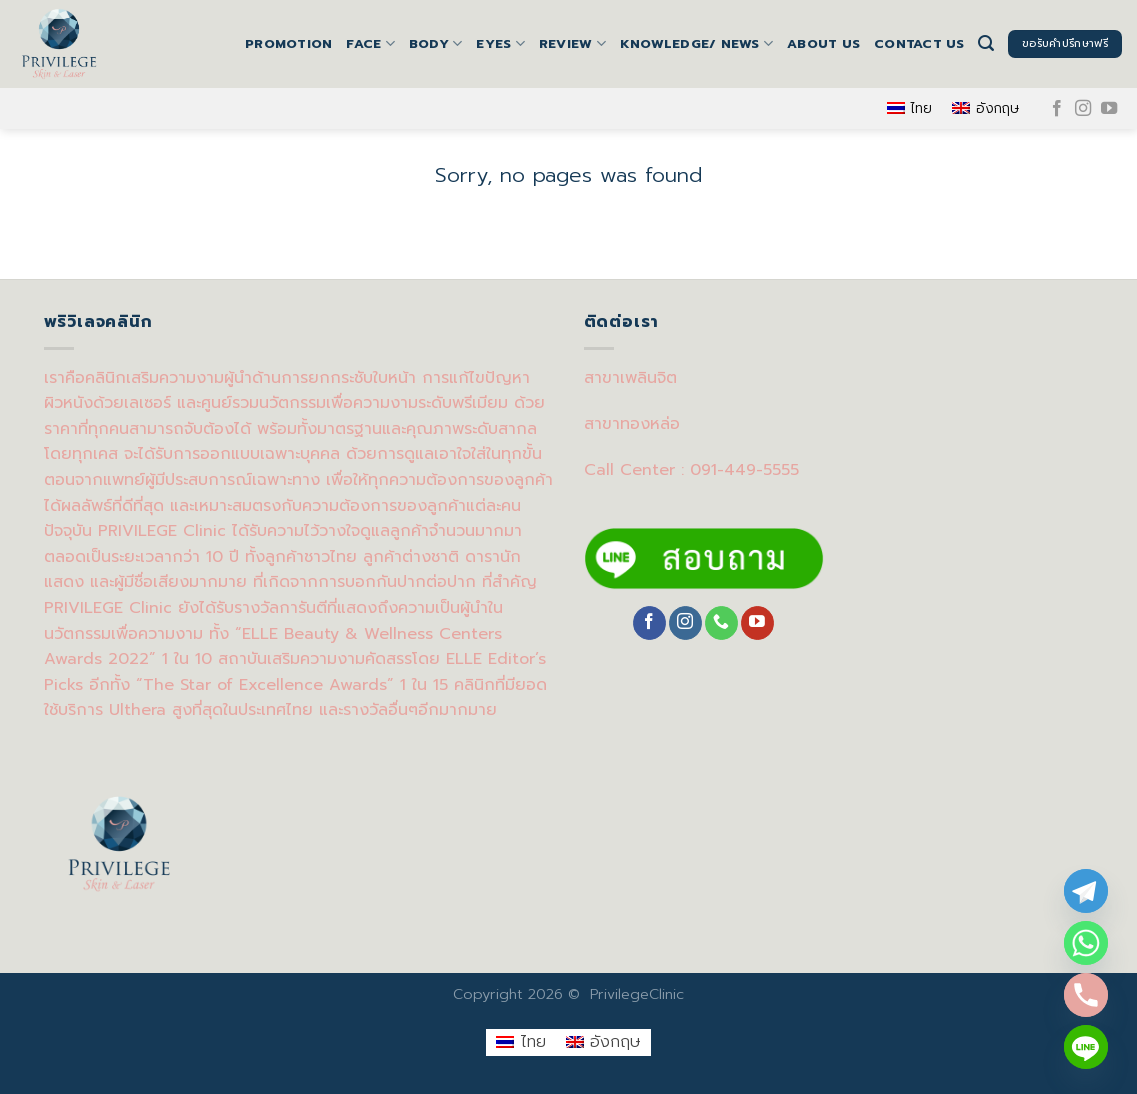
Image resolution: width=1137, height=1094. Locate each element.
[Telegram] (1086, 891)
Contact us (919, 43)
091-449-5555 (744, 470)
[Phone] (1086, 995)
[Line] (1086, 1047)
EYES (500, 44)
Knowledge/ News (696, 44)
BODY (435, 44)
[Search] (986, 43)
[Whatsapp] (1086, 943)
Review (572, 44)
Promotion (288, 43)
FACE (370, 44)
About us (823, 43)
